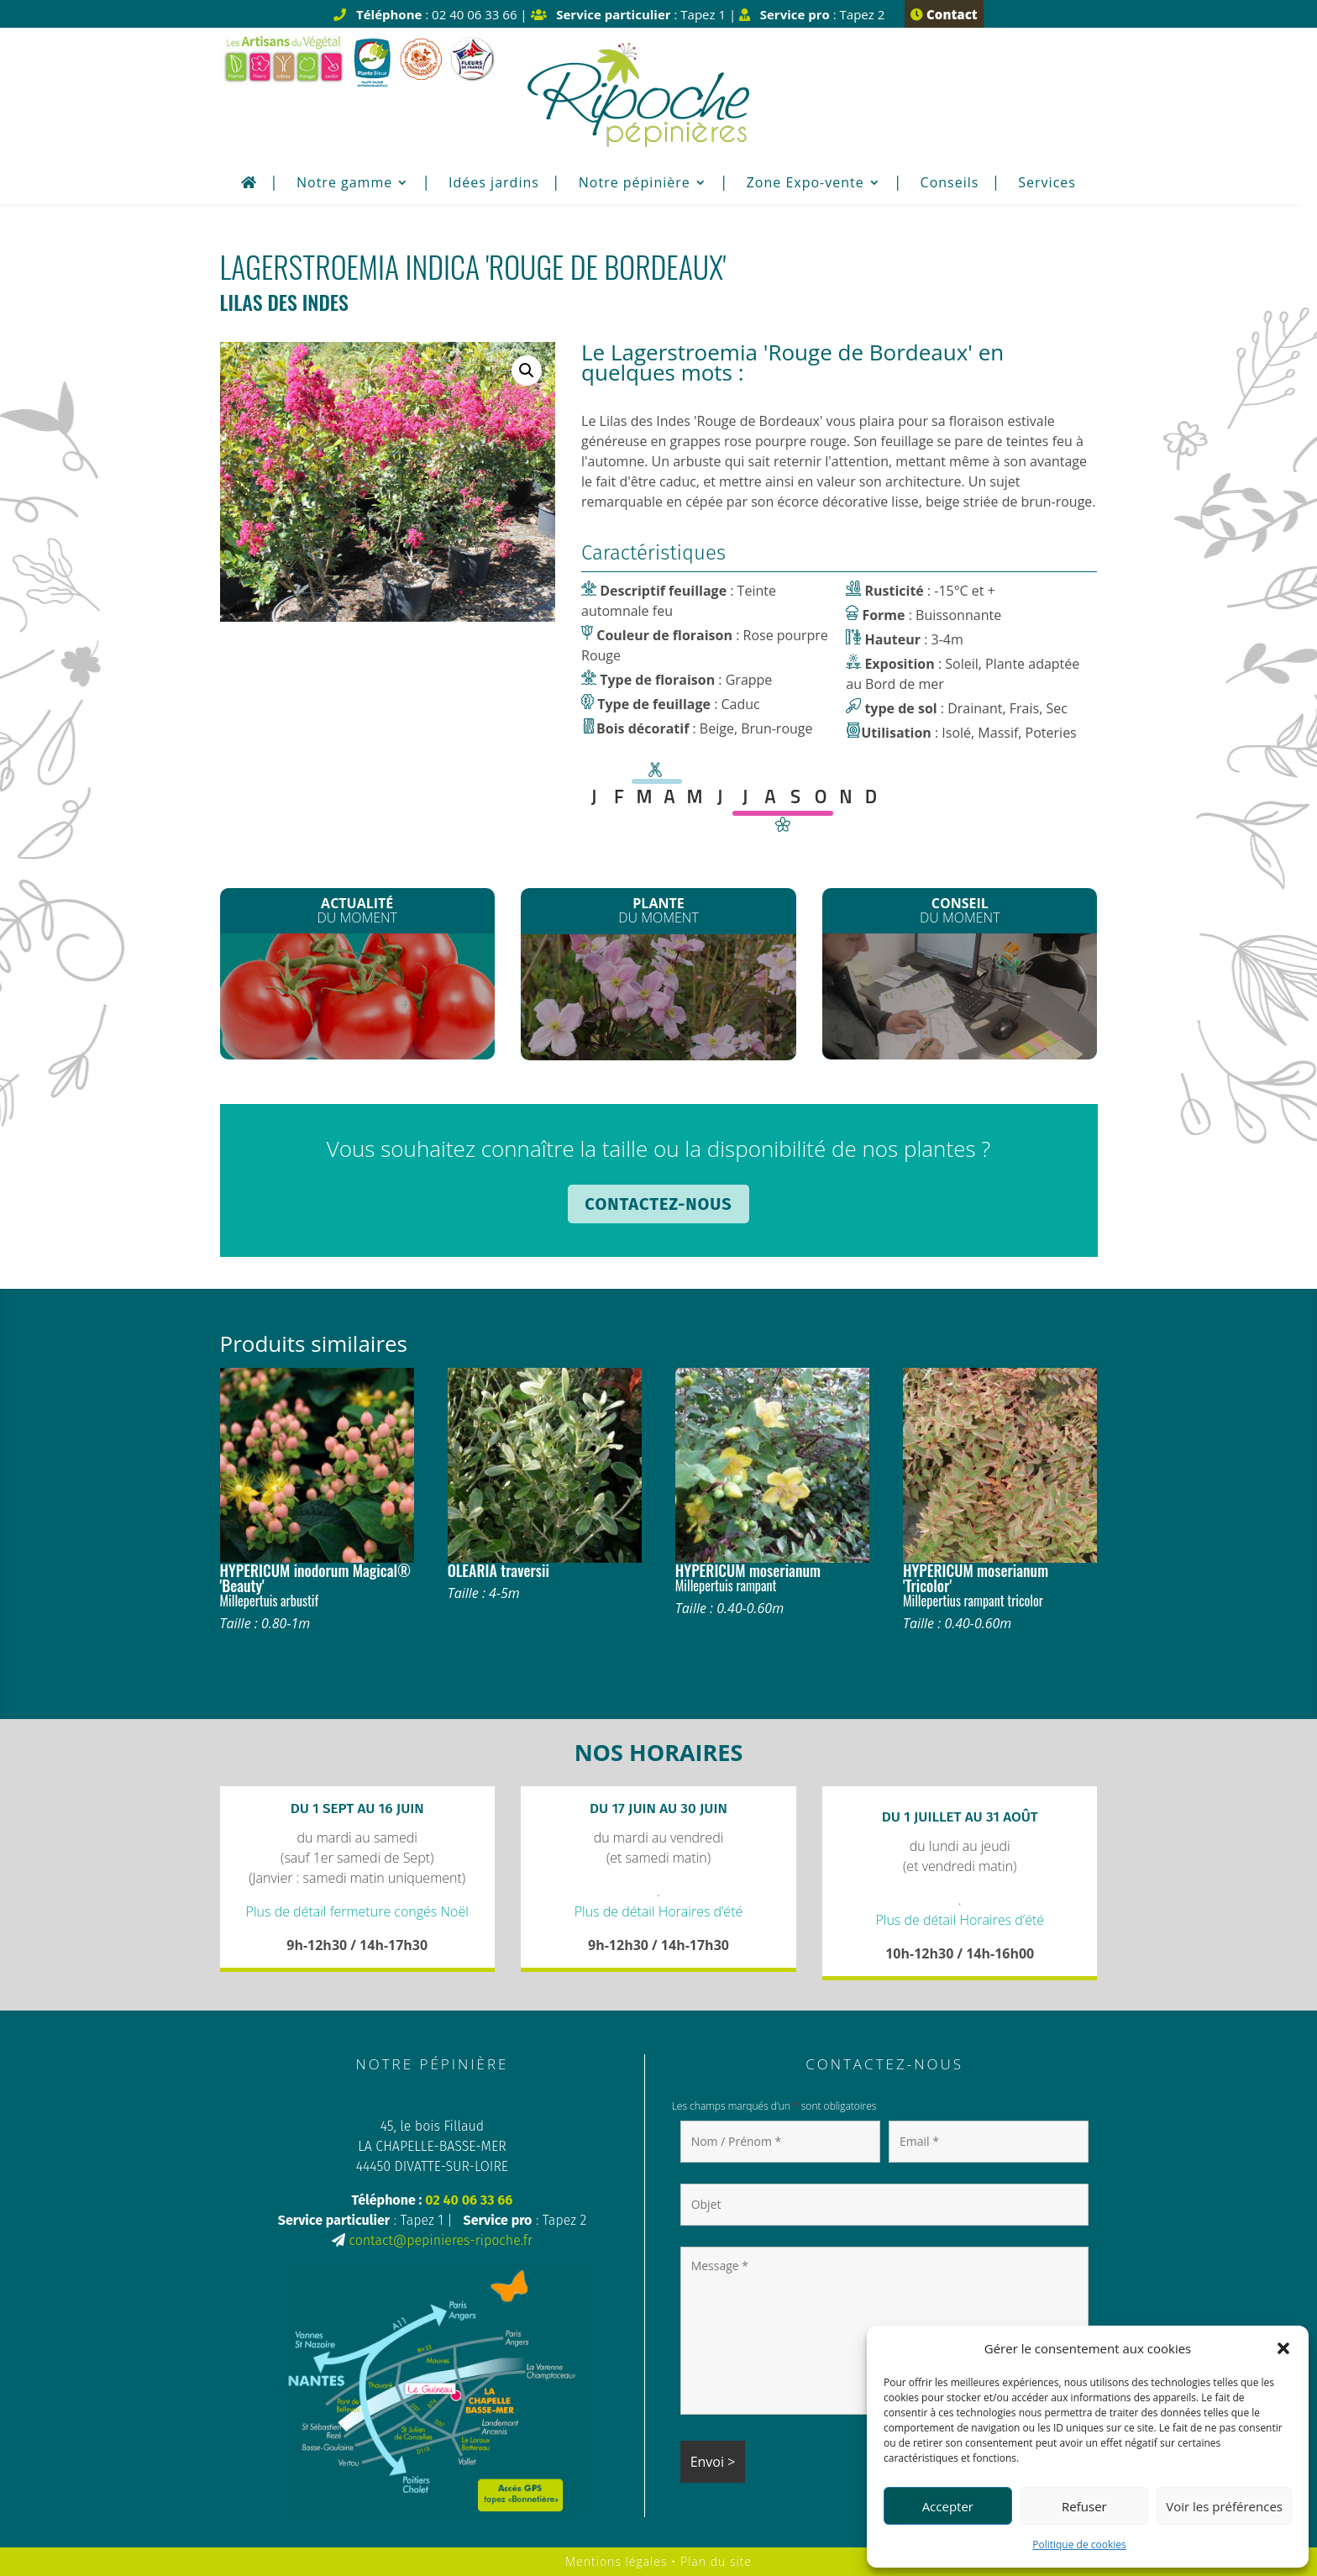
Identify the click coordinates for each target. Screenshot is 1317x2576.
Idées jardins (494, 184)
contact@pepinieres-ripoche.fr (440, 2240)
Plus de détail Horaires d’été (659, 1911)
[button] (1283, 2348)
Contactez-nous (658, 1204)
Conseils (950, 184)
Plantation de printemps (959, 996)
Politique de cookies (1079, 2544)
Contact (943, 14)
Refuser (1084, 2506)
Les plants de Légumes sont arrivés (357, 1001)
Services (1047, 184)
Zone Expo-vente (805, 184)
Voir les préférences (1224, 2506)
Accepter (947, 2506)
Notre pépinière (634, 184)
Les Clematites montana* (659, 1001)
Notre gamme (344, 184)
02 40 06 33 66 (468, 2200)
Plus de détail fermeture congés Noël (357, 1911)
